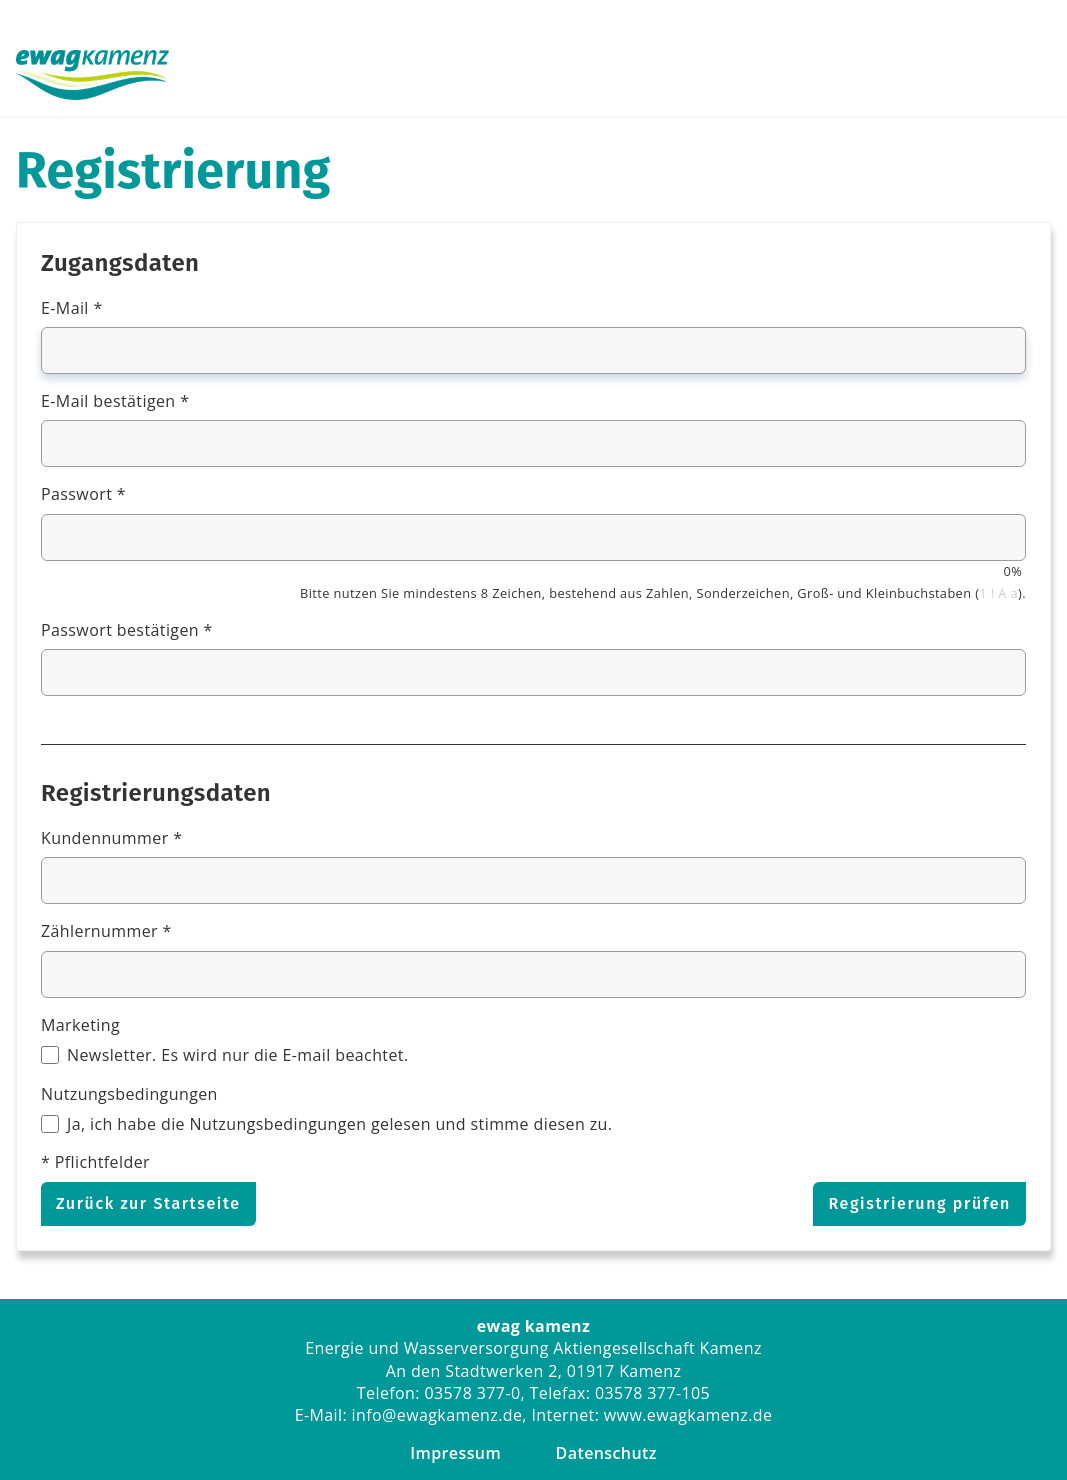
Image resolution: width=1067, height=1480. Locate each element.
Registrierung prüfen (919, 1203)
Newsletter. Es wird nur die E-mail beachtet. (238, 1055)
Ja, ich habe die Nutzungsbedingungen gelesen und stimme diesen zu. (339, 1124)
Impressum (455, 1453)
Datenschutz (606, 1453)
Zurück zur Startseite (148, 1203)
